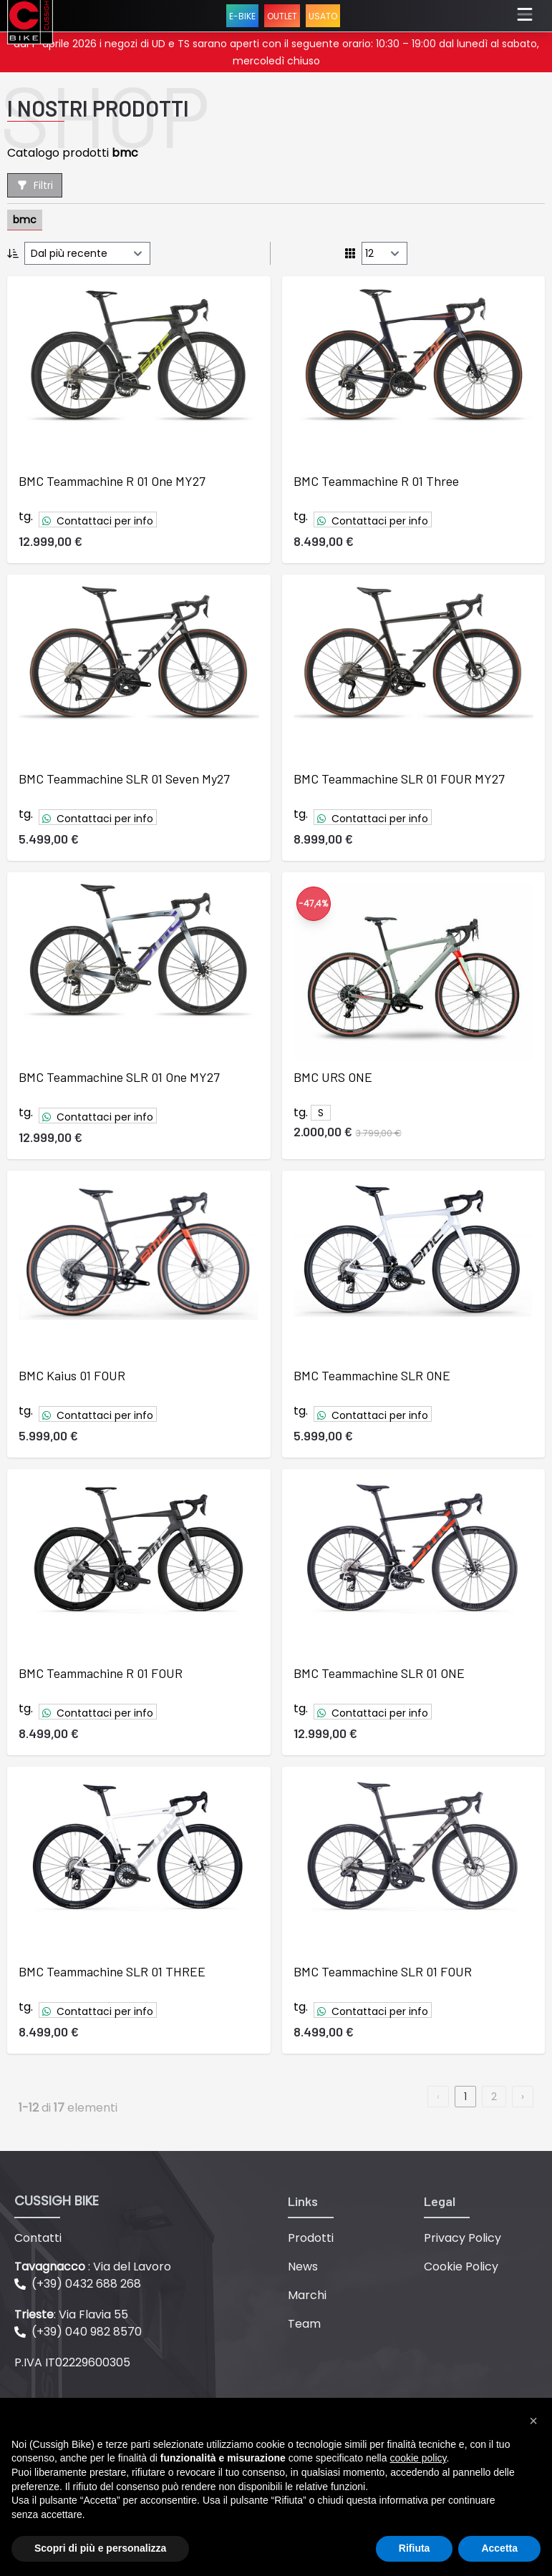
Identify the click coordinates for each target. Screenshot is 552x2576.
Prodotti (311, 2238)
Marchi (307, 2295)
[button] (533, 2420)
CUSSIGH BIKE (56, 2201)
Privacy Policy (462, 2238)
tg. (26, 516)
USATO (323, 16)
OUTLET (282, 16)
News (303, 2266)
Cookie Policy (461, 2266)
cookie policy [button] (417, 2458)
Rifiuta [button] (414, 2548)
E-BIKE (242, 16)
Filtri (34, 185)
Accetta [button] (499, 2548)
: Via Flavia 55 (71, 2314)
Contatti (38, 2238)
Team (304, 2324)
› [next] (522, 2096)
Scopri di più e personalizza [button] (100, 2548)
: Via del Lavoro (92, 2266)
